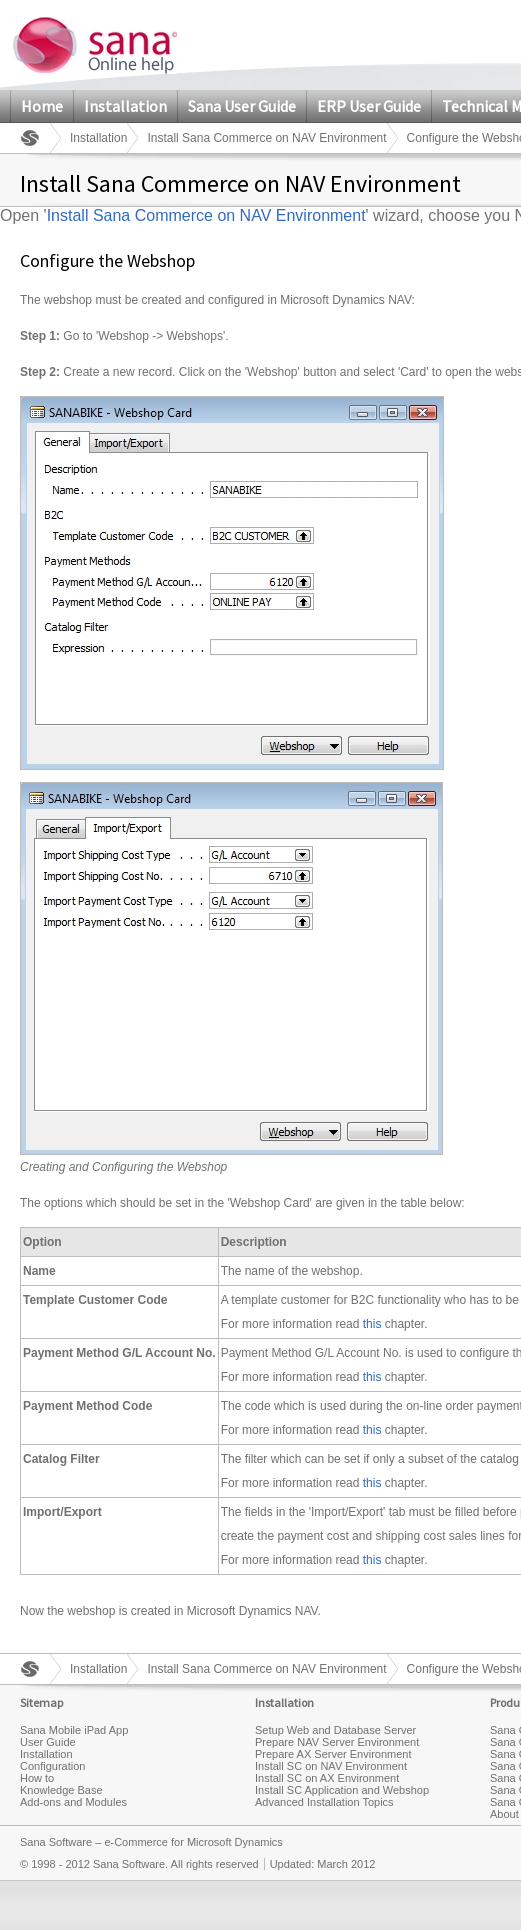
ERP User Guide (369, 106)
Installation (125, 106)
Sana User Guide (242, 106)
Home (42, 106)
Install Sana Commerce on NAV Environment (266, 138)
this (372, 1324)
